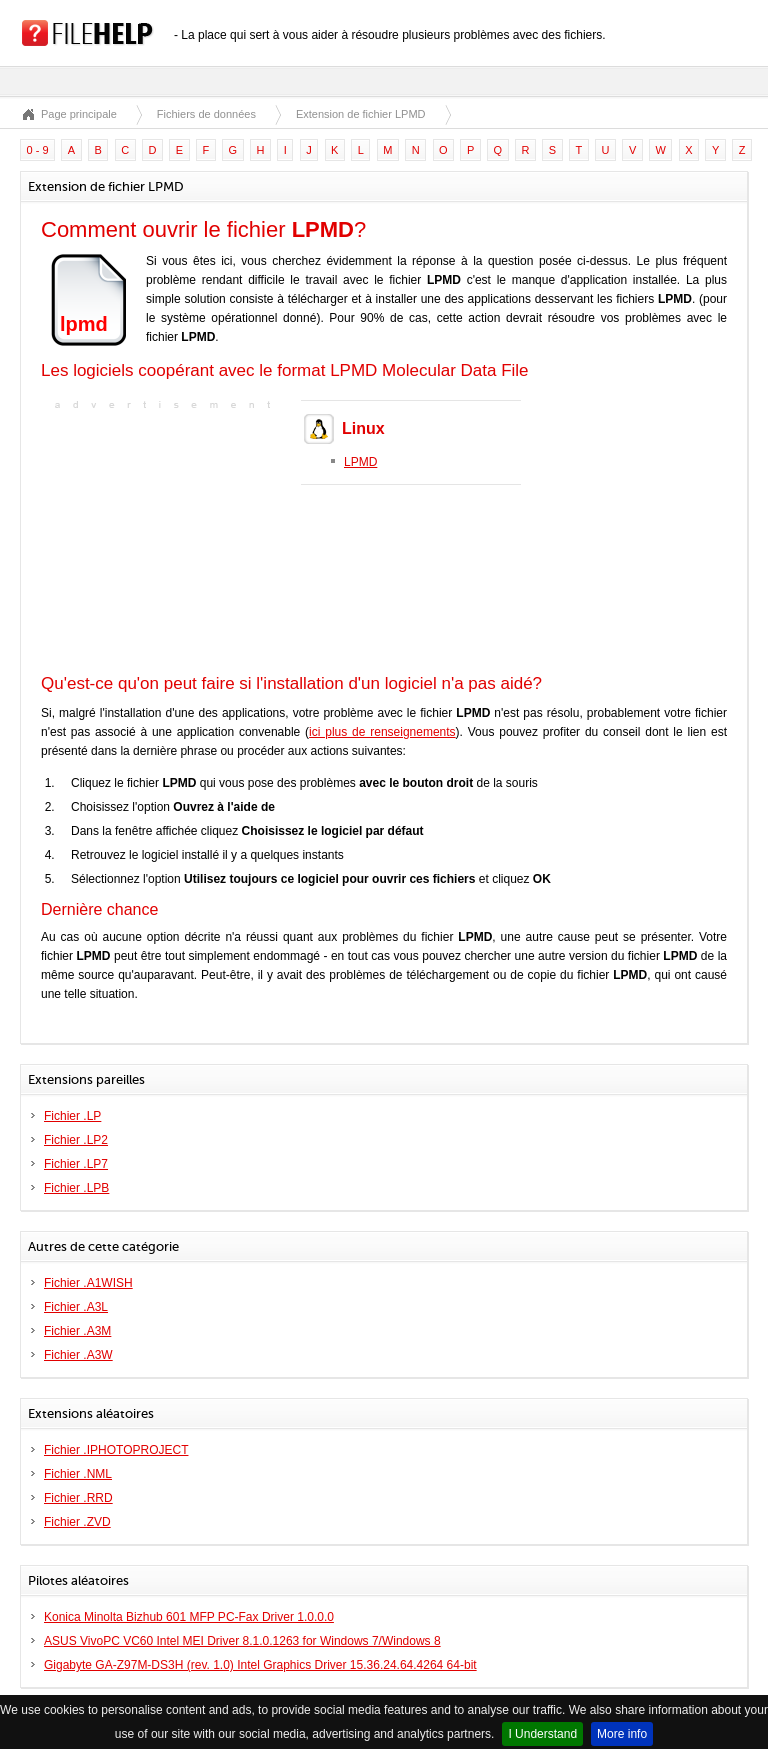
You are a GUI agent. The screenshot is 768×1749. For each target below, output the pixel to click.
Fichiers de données (206, 114)
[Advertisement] (166, 540)
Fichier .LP (72, 1116)
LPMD (360, 462)
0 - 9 (38, 150)
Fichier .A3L (76, 1307)
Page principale (79, 114)
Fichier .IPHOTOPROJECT (116, 1450)
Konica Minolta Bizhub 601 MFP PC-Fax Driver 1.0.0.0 (189, 1617)
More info (622, 1734)
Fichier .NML (78, 1474)
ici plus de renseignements (382, 732)
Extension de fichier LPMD (361, 114)
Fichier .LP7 (76, 1164)
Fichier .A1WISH (88, 1283)
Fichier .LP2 (76, 1140)
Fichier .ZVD (77, 1522)
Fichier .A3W (78, 1355)
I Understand (542, 1734)
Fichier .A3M (77, 1331)
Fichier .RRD (78, 1498)
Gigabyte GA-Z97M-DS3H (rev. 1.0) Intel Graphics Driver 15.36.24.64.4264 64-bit (260, 1665)
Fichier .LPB (76, 1188)
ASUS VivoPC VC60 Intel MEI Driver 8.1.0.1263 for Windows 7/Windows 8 (242, 1641)
